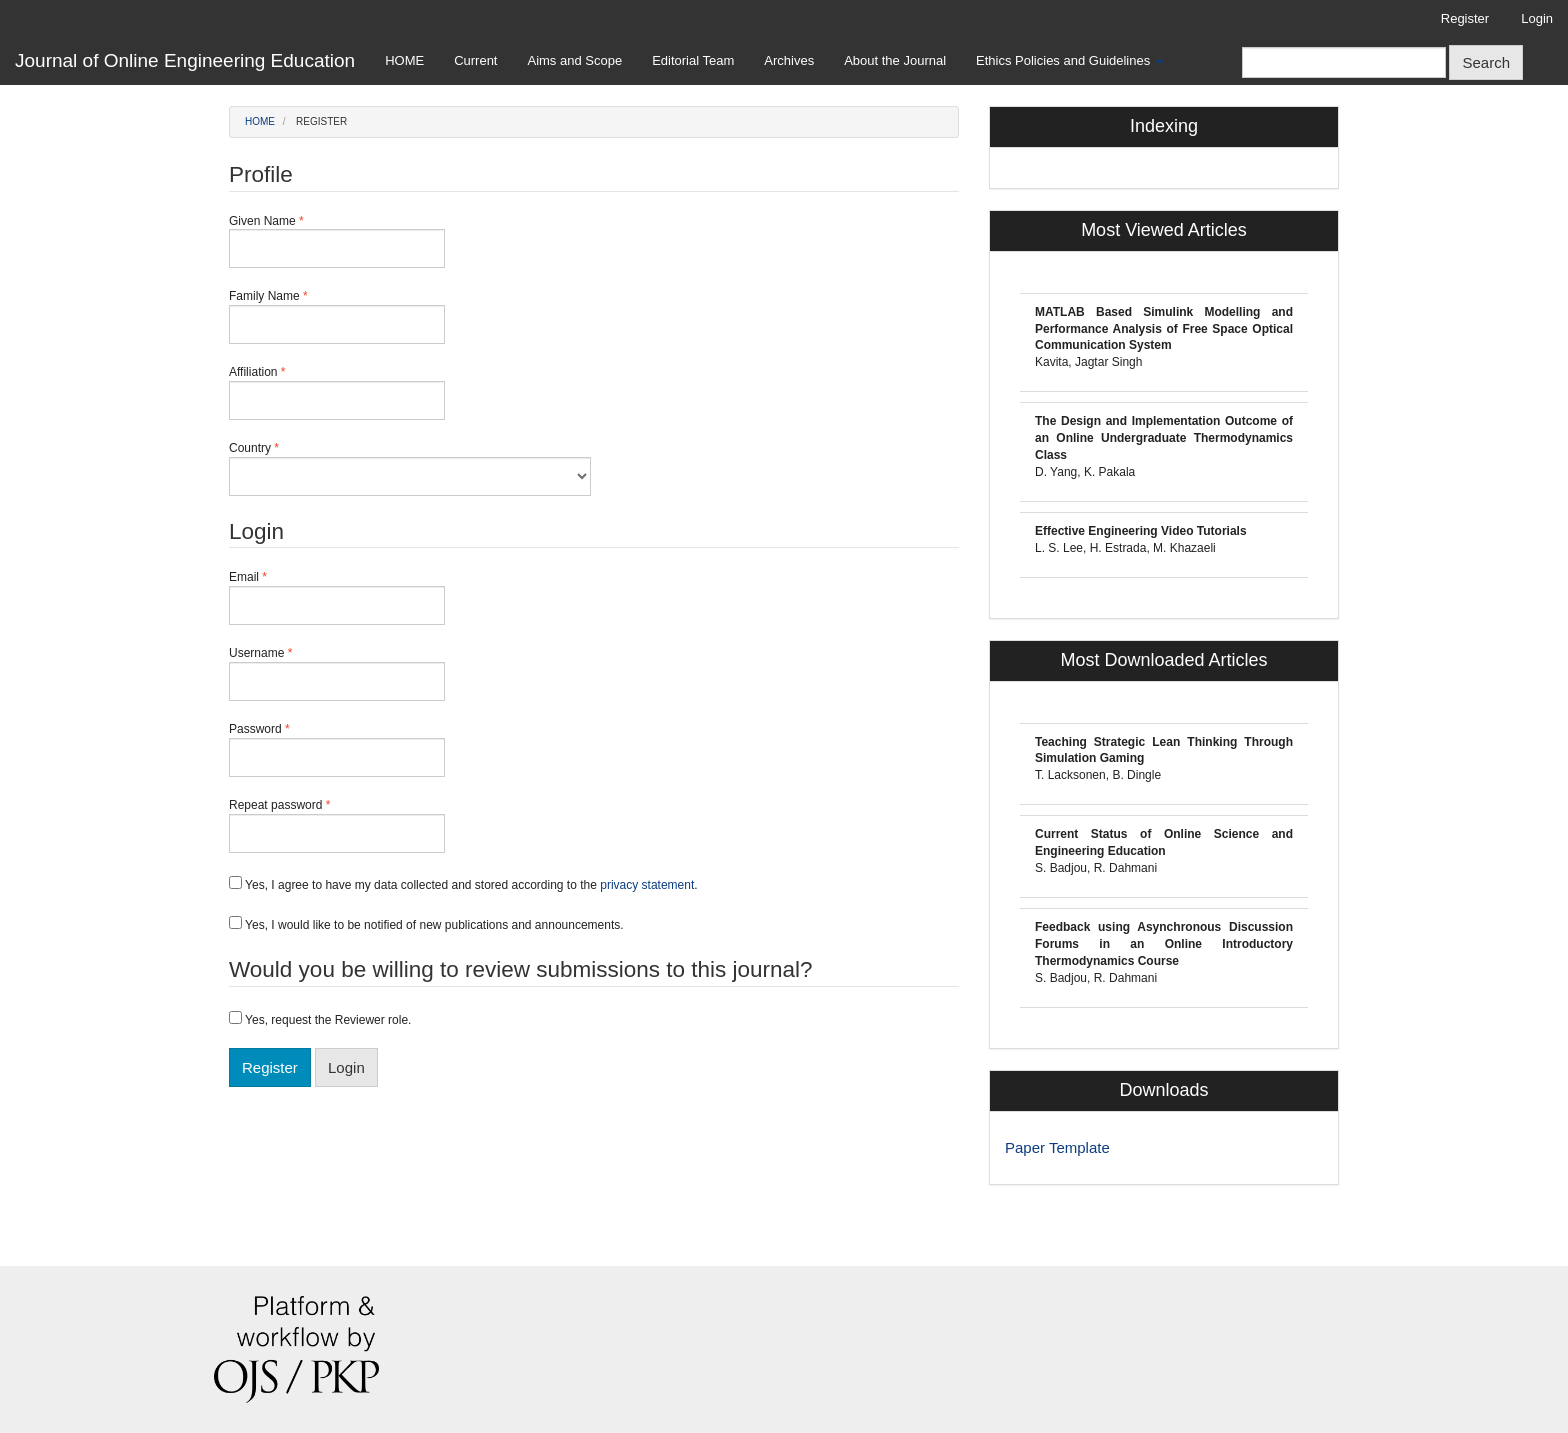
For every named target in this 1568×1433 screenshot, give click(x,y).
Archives (789, 60)
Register (1465, 18)
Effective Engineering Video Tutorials (1141, 531)
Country (410, 468)
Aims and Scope (574, 60)
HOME (404, 60)
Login (1537, 18)
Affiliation (337, 392)
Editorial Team (693, 60)
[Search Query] (1344, 62)
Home (260, 121)
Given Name (337, 241)
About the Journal (895, 60)
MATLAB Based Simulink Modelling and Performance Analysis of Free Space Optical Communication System (1164, 329)
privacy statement (647, 885)
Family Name (337, 316)
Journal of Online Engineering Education (185, 60)
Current (475, 60)
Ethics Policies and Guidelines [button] (1070, 60)
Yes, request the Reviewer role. (320, 1019)
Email (337, 597)
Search (1486, 62)
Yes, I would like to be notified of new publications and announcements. (426, 924)
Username (337, 673)
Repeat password (337, 825)
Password (337, 749)
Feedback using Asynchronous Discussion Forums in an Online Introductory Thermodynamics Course (1164, 944)
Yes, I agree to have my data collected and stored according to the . (463, 884)
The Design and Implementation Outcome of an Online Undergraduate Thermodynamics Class (1164, 438)
